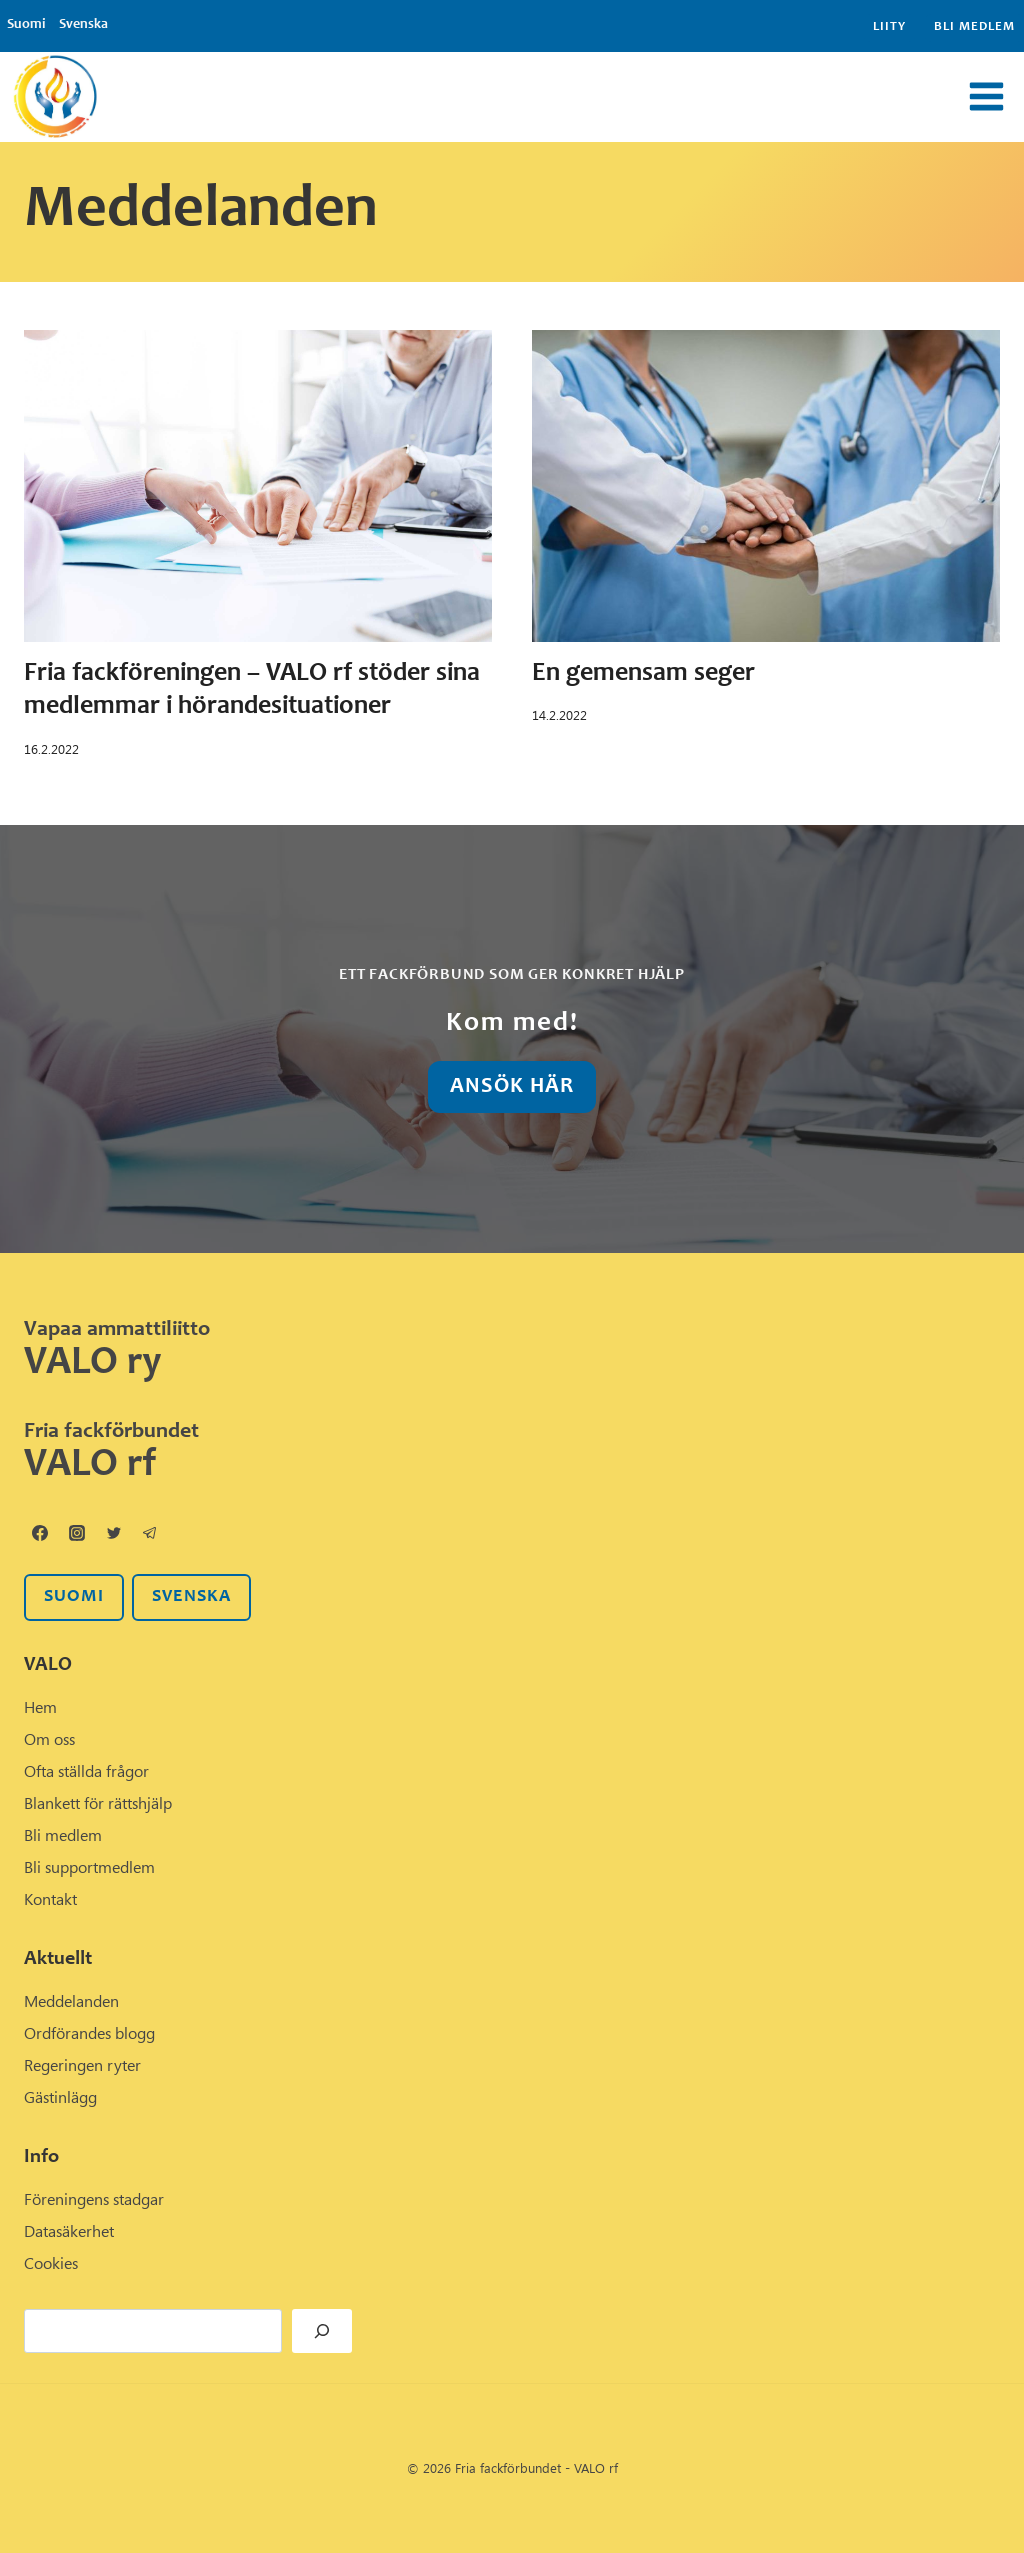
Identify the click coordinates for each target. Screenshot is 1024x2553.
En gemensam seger (643, 674)
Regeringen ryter (82, 2065)
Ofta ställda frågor (86, 1771)
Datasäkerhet (69, 2231)
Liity (889, 27)
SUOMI (74, 1597)
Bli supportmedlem (89, 1867)
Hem (40, 1707)
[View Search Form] (556, 97)
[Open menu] (986, 97)
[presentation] (258, 486)
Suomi (26, 25)
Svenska (83, 25)
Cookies (51, 2263)
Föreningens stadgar (94, 2199)
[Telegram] (150, 1533)
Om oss (49, 1739)
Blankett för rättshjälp (98, 1803)
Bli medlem (974, 27)
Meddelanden (71, 2001)
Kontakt (50, 1899)
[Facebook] (40, 1533)
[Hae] (322, 2331)
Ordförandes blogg (89, 2033)
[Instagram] (77, 1533)
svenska (191, 1597)
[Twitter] (114, 1533)
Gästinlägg (60, 2097)
